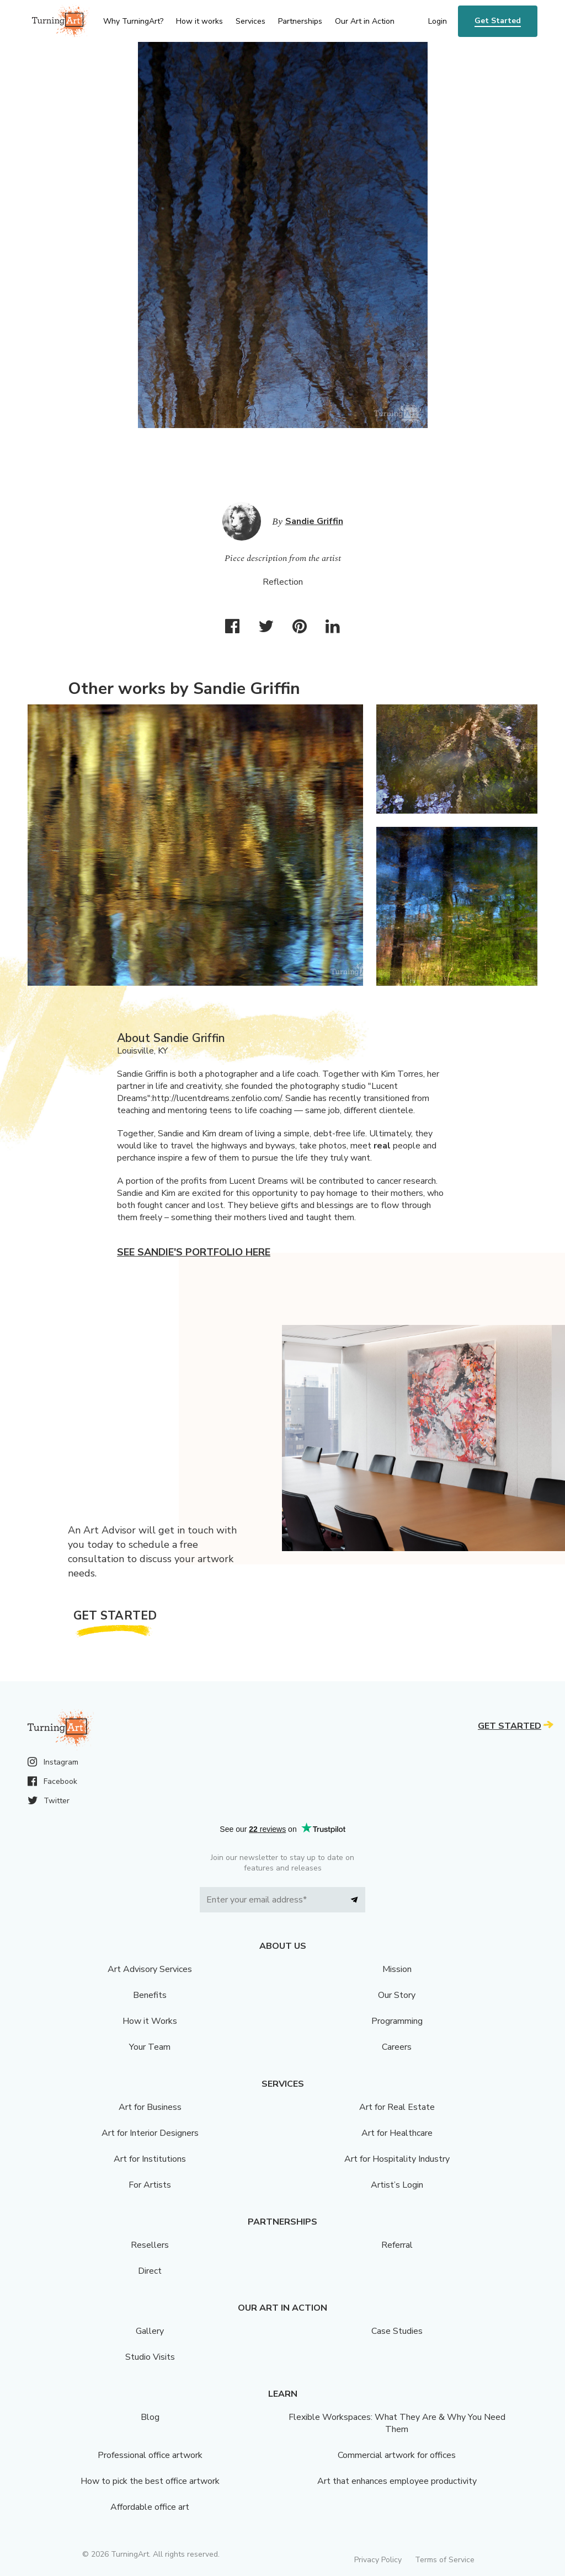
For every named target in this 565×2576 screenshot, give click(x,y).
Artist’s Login (397, 2185)
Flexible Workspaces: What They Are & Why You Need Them (397, 2423)
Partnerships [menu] (300, 21)
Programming (397, 2021)
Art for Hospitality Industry (397, 2159)
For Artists (150, 2185)
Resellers (150, 2245)
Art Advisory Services (150, 1969)
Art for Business (150, 2107)
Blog (150, 2417)
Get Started (498, 20)
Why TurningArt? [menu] (133, 21)
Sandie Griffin (314, 521)
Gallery (150, 2331)
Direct (150, 2271)
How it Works (149, 2021)
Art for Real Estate (397, 2107)
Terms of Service (445, 2559)
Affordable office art (149, 2507)
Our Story (396, 1995)
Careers (397, 2047)
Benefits (150, 1995)
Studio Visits (150, 2357)
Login (437, 21)
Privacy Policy (378, 2559)
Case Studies (397, 2331)
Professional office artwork (150, 2455)
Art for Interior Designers (150, 2133)
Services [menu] (250, 21)
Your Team (149, 2047)
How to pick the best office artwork (150, 2481)
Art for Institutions (150, 2159)
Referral (397, 2245)
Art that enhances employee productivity (397, 2481)
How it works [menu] (199, 21)
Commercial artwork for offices (397, 2455)
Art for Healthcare (397, 2133)
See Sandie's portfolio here (193, 1252)
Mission (397, 1969)
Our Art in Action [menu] (365, 21)
